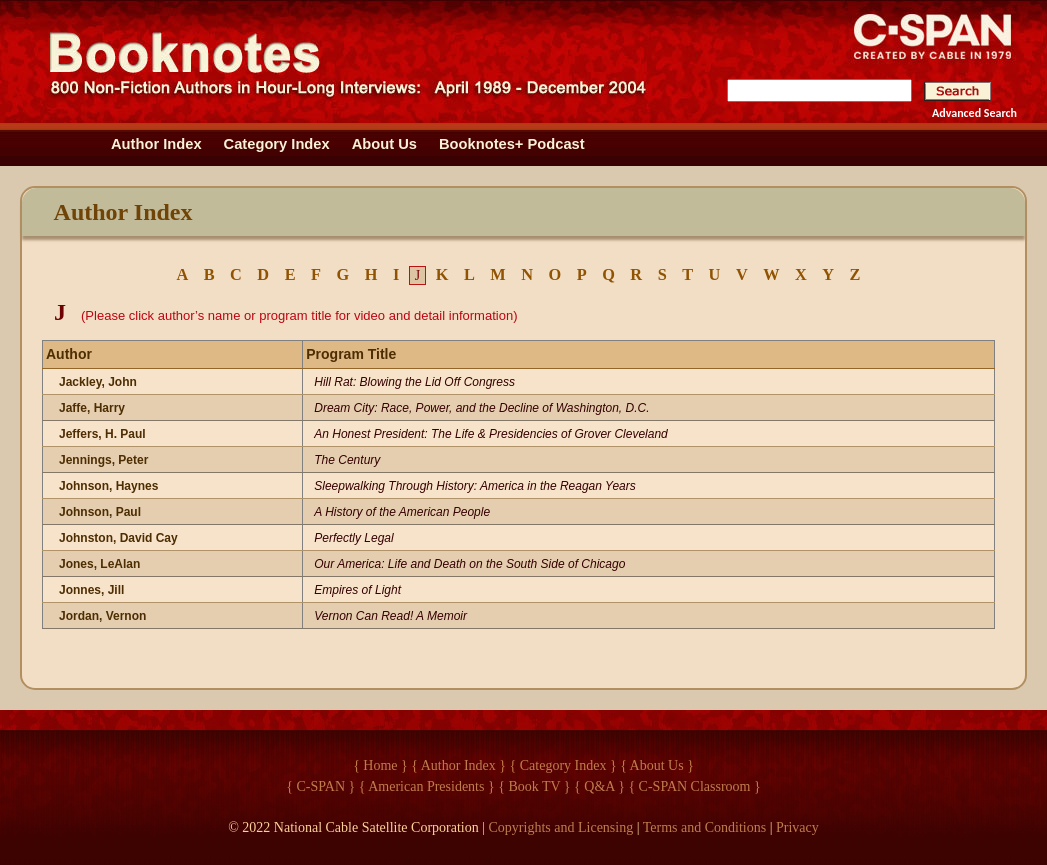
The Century (347, 460)
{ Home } (380, 765)
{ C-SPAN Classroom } (694, 786)
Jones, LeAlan (99, 564)
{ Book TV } (534, 786)
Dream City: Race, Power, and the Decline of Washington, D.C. (481, 408)
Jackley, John (98, 382)
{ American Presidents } (427, 786)
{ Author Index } (458, 765)
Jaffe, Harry (92, 408)
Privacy (797, 827)
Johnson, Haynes (108, 486)
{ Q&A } (599, 786)
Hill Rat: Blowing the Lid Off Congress (414, 382)
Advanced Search (974, 113)
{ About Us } (657, 765)
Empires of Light (357, 590)
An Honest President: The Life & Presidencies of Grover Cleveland (491, 434)
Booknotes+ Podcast (512, 144)
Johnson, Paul (100, 512)
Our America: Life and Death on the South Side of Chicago (469, 564)
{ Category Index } (563, 765)
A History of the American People (402, 512)
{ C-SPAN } (320, 786)
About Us (384, 144)
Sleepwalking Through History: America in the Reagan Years (475, 486)
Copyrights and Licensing (561, 827)
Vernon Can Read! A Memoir (390, 616)
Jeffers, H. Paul (102, 434)
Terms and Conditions (704, 827)
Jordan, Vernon (102, 616)
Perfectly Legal (353, 538)
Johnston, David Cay (118, 538)
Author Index (156, 144)
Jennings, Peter (103, 460)
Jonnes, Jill (91, 590)
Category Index (277, 144)
